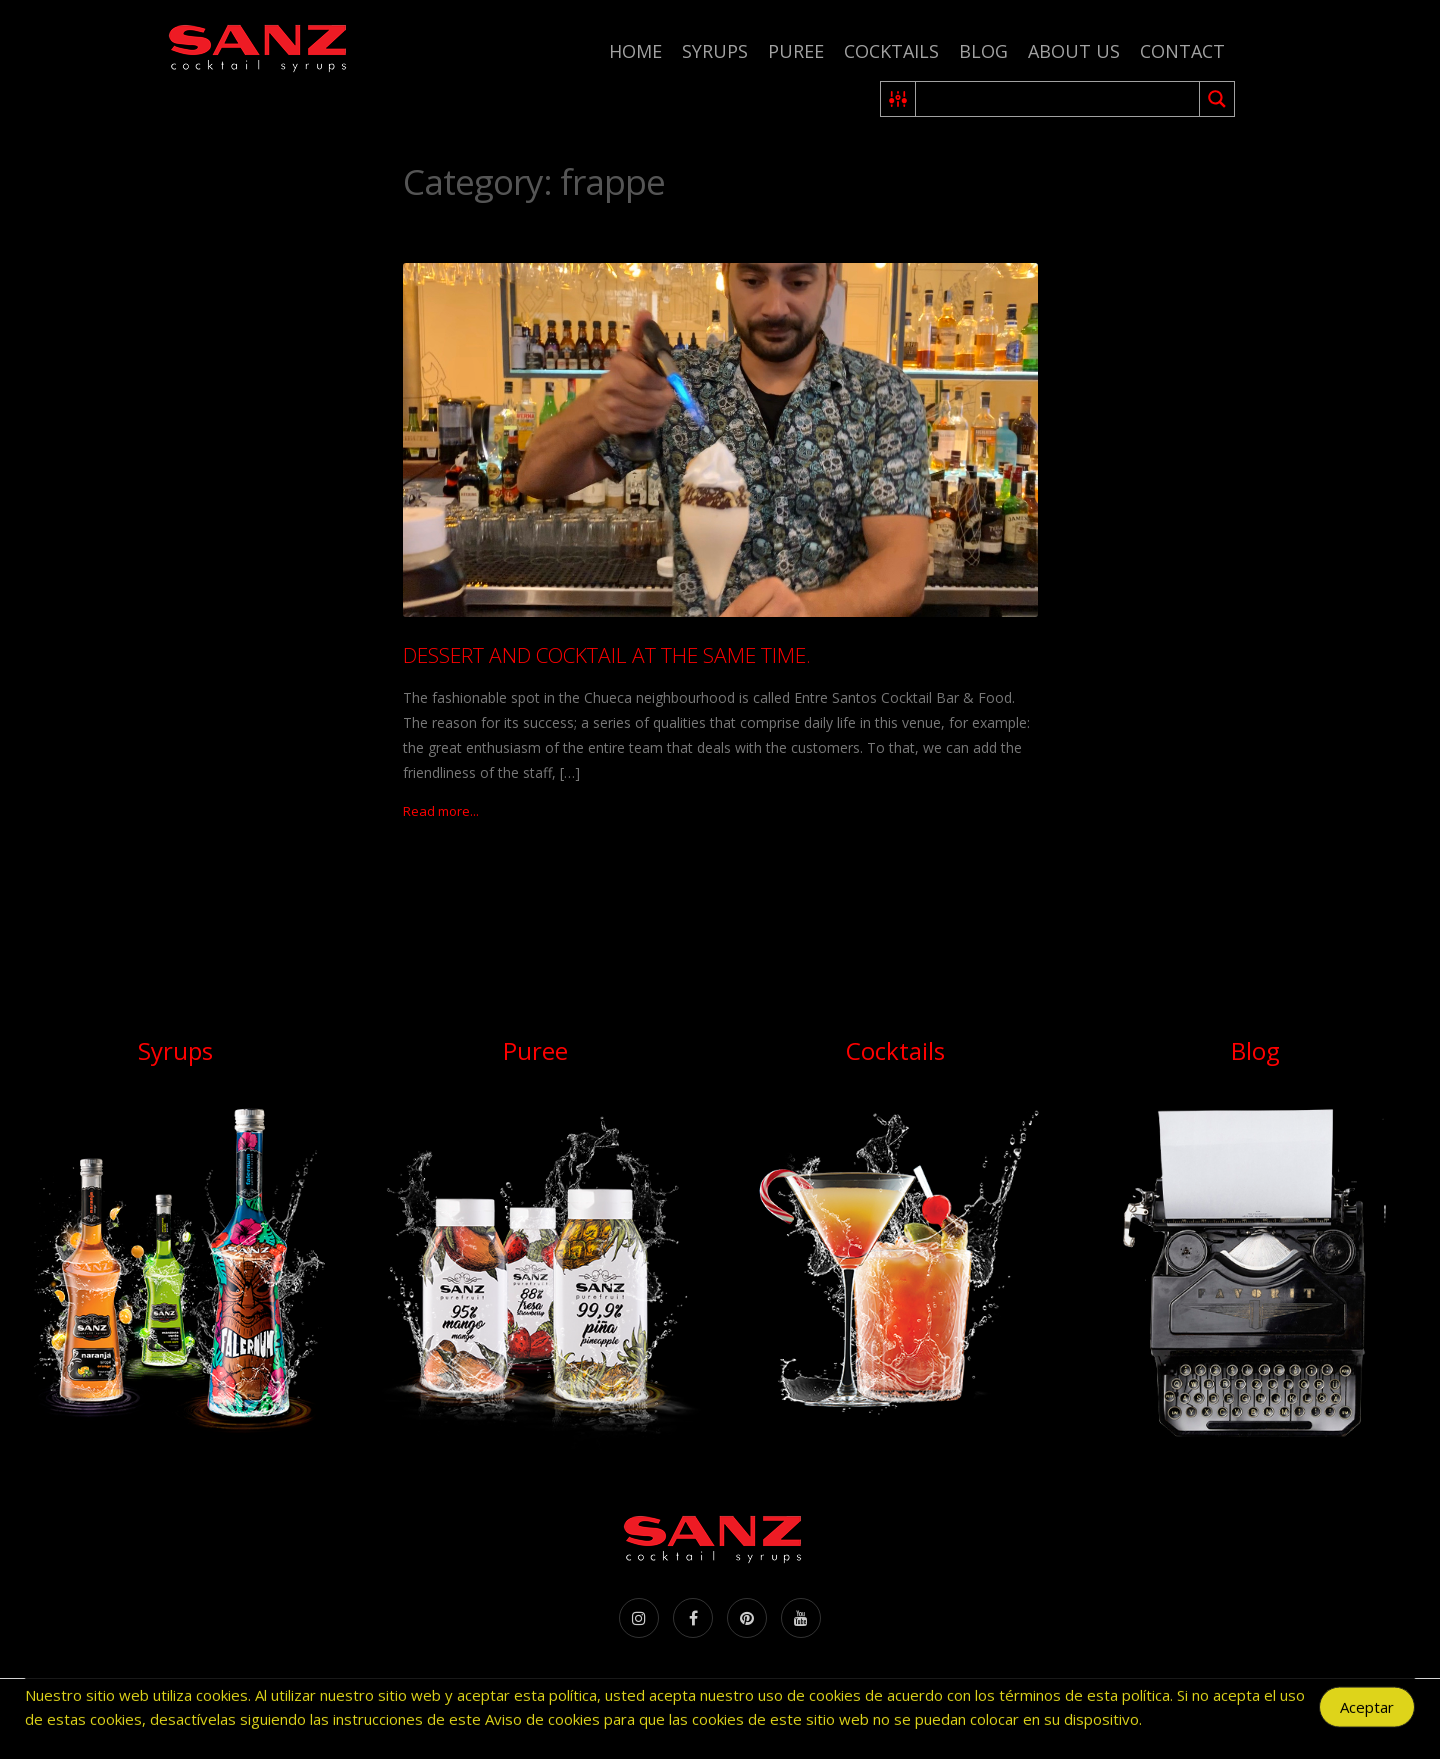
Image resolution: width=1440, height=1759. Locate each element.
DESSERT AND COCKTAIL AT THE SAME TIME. (607, 655)
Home (635, 51)
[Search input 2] (1058, 99)
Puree (796, 51)
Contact (1182, 51)
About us (1074, 51)
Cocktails (891, 51)
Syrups (715, 51)
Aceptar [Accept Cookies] (1367, 1711)
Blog (983, 51)
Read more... (441, 811)
